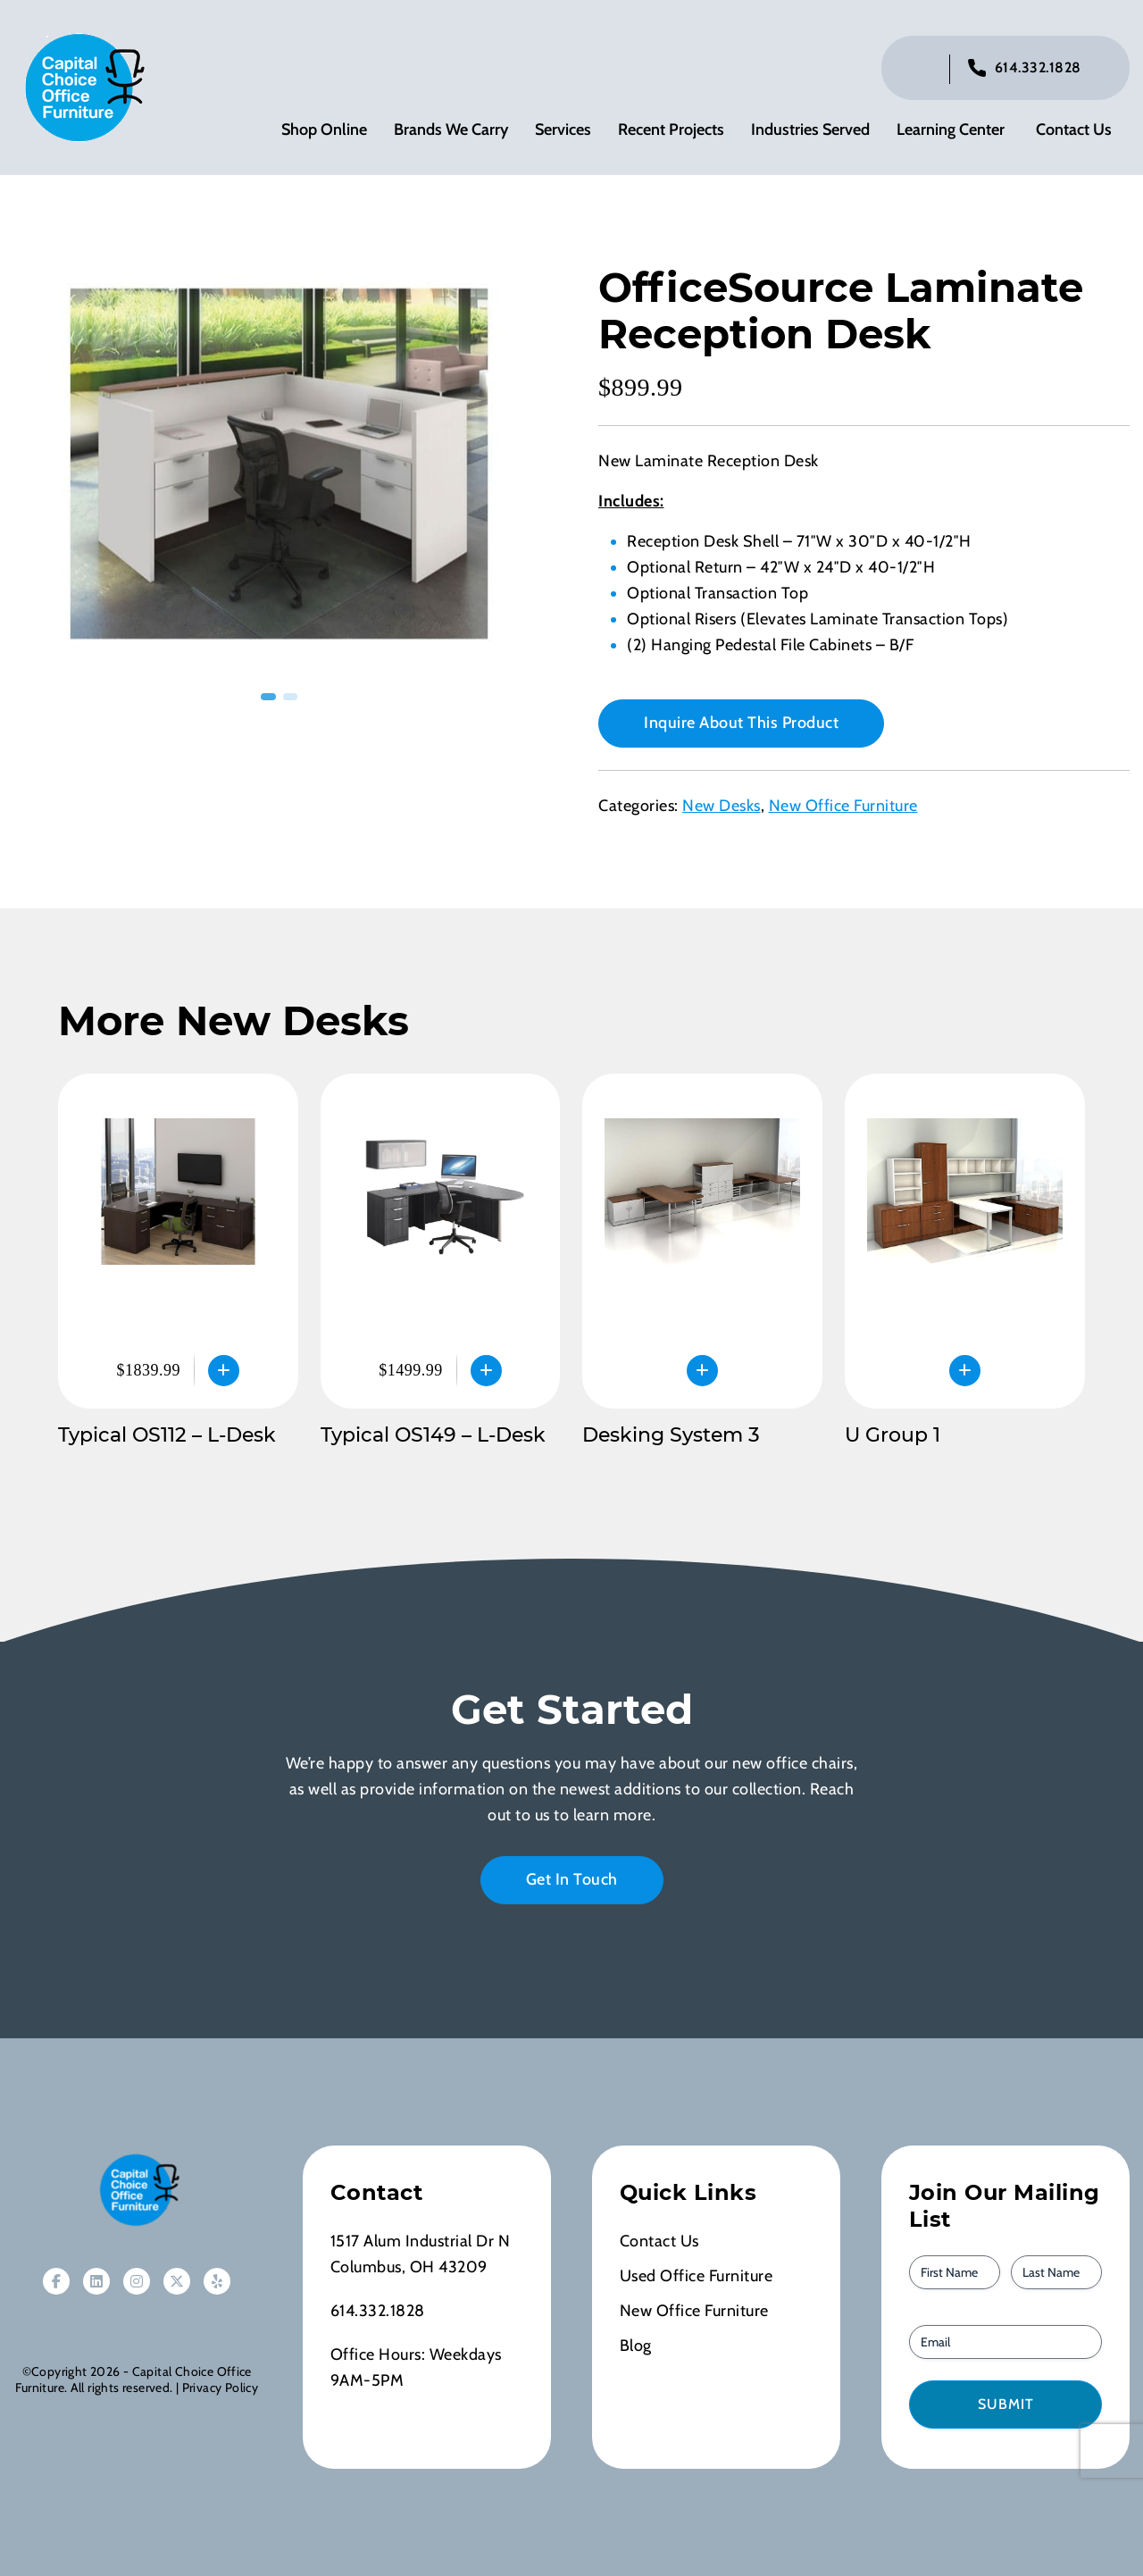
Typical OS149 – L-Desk (433, 1435)
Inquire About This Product (741, 722)
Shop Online (324, 130)
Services (563, 130)
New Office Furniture (843, 805)
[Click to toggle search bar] (922, 69)
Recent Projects (671, 130)
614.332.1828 (1038, 67)
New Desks (721, 805)
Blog (636, 2345)
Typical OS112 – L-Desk (167, 1435)
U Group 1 (892, 1435)
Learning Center (951, 130)
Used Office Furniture (696, 2276)
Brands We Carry (451, 130)
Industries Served (810, 130)
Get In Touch (572, 1879)
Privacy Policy (220, 2387)
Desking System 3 (671, 1435)
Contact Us (1074, 130)
